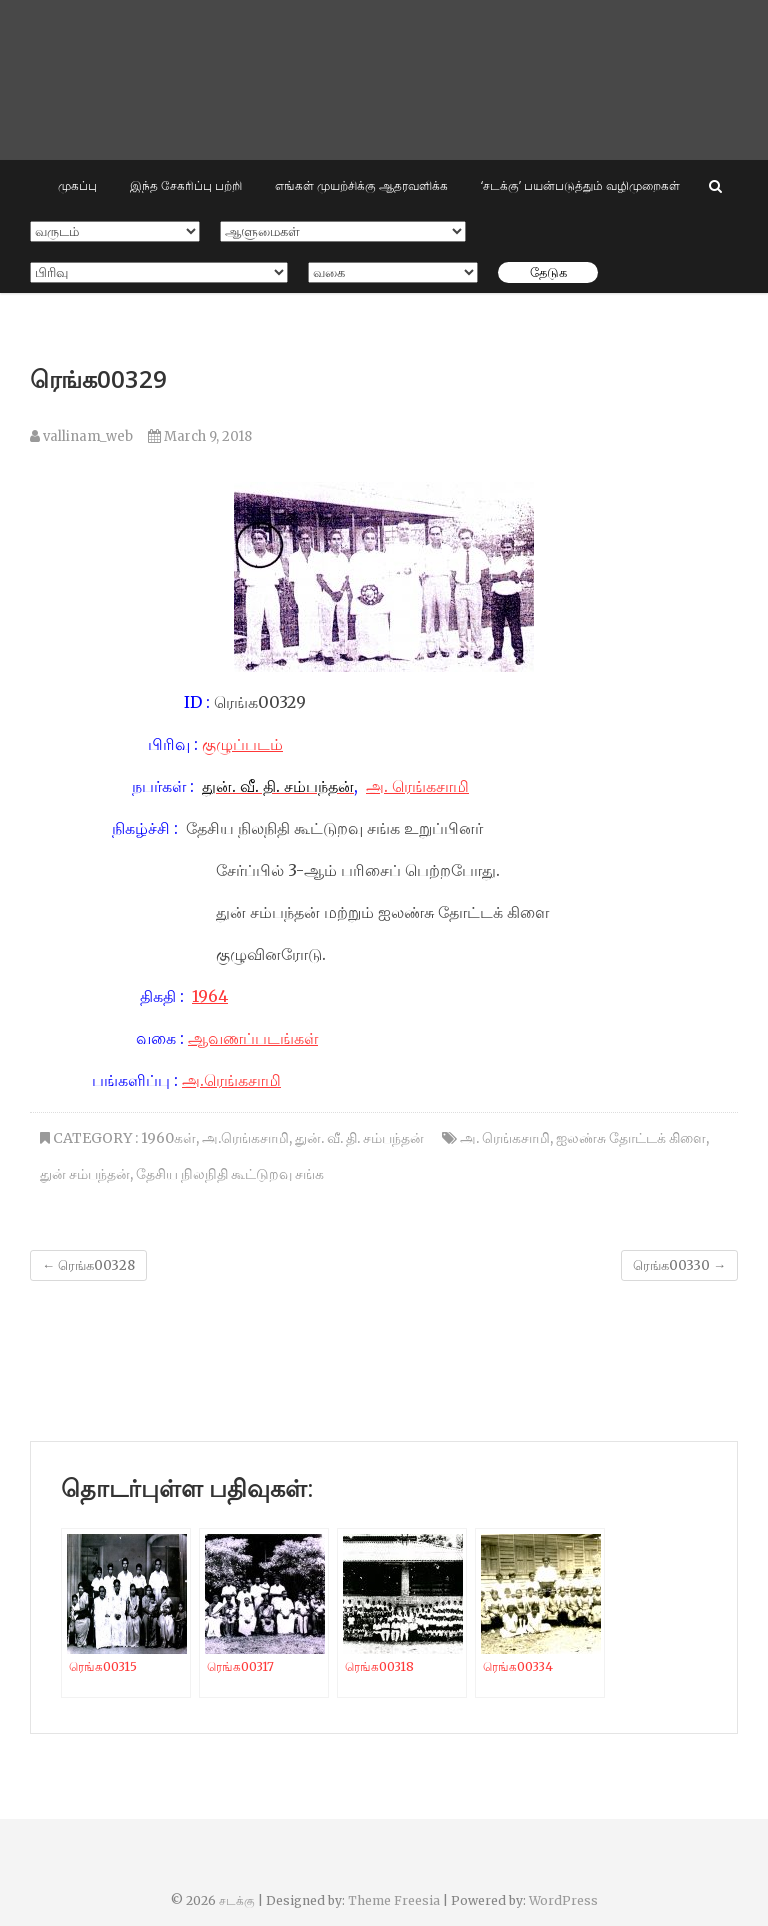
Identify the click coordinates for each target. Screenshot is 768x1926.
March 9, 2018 (200, 436)
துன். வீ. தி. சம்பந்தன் (359, 1138)
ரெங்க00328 (88, 1265)
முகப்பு (77, 185)
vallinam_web (81, 436)
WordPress (563, 1900)
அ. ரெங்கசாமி (417, 786)
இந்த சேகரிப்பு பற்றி (186, 185)
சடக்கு (237, 1900)
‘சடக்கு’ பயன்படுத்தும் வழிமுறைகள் (580, 185)
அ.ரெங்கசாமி (231, 1080)
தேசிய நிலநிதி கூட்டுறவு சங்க (230, 1174)
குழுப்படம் (242, 744)
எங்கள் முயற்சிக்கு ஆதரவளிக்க (361, 185)
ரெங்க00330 (679, 1265)
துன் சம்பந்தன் (85, 1174)
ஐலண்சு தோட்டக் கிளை (631, 1138)
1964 (210, 996)
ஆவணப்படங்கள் (253, 1038)
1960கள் (168, 1138)
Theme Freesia (394, 1900)
